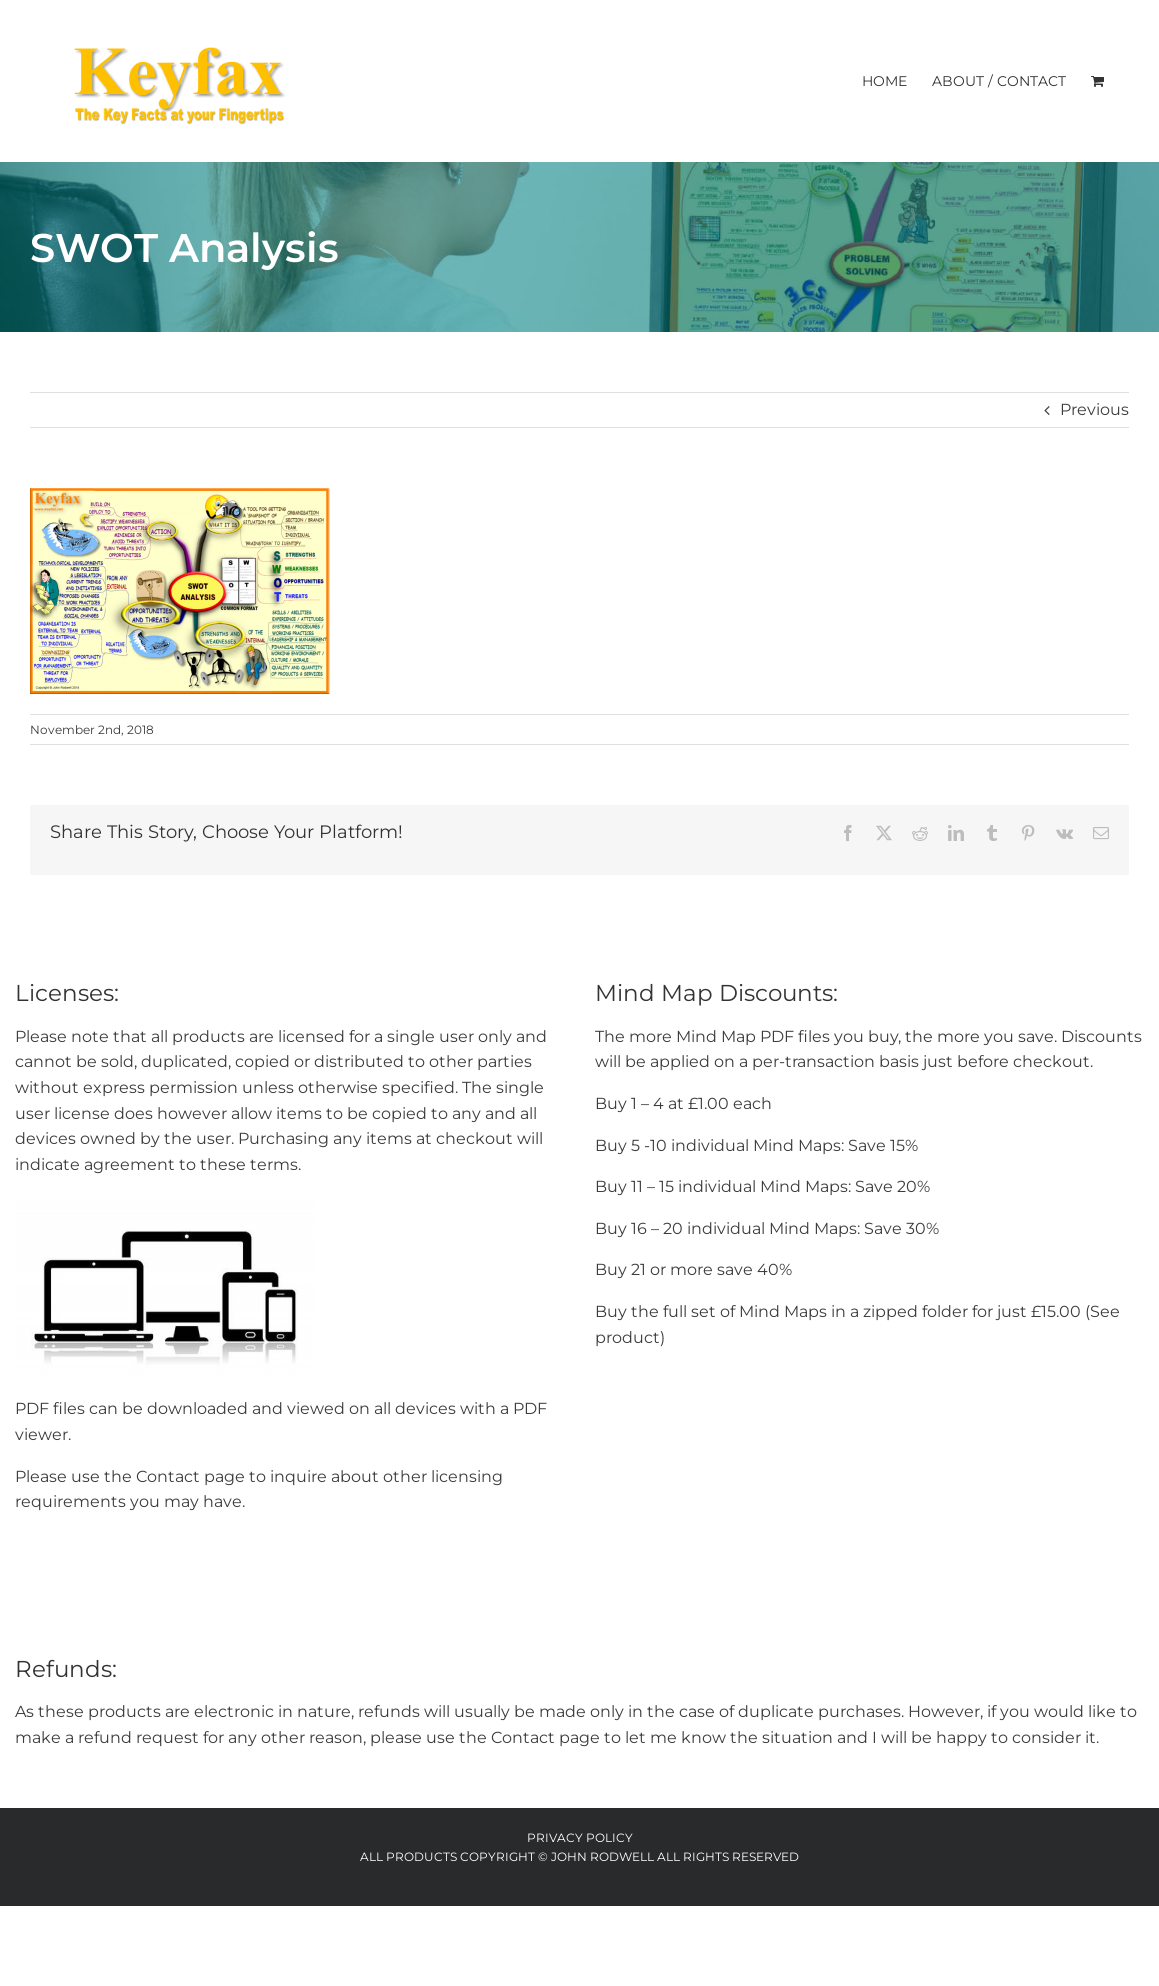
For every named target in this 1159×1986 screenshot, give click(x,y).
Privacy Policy (580, 1837)
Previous (1094, 409)
